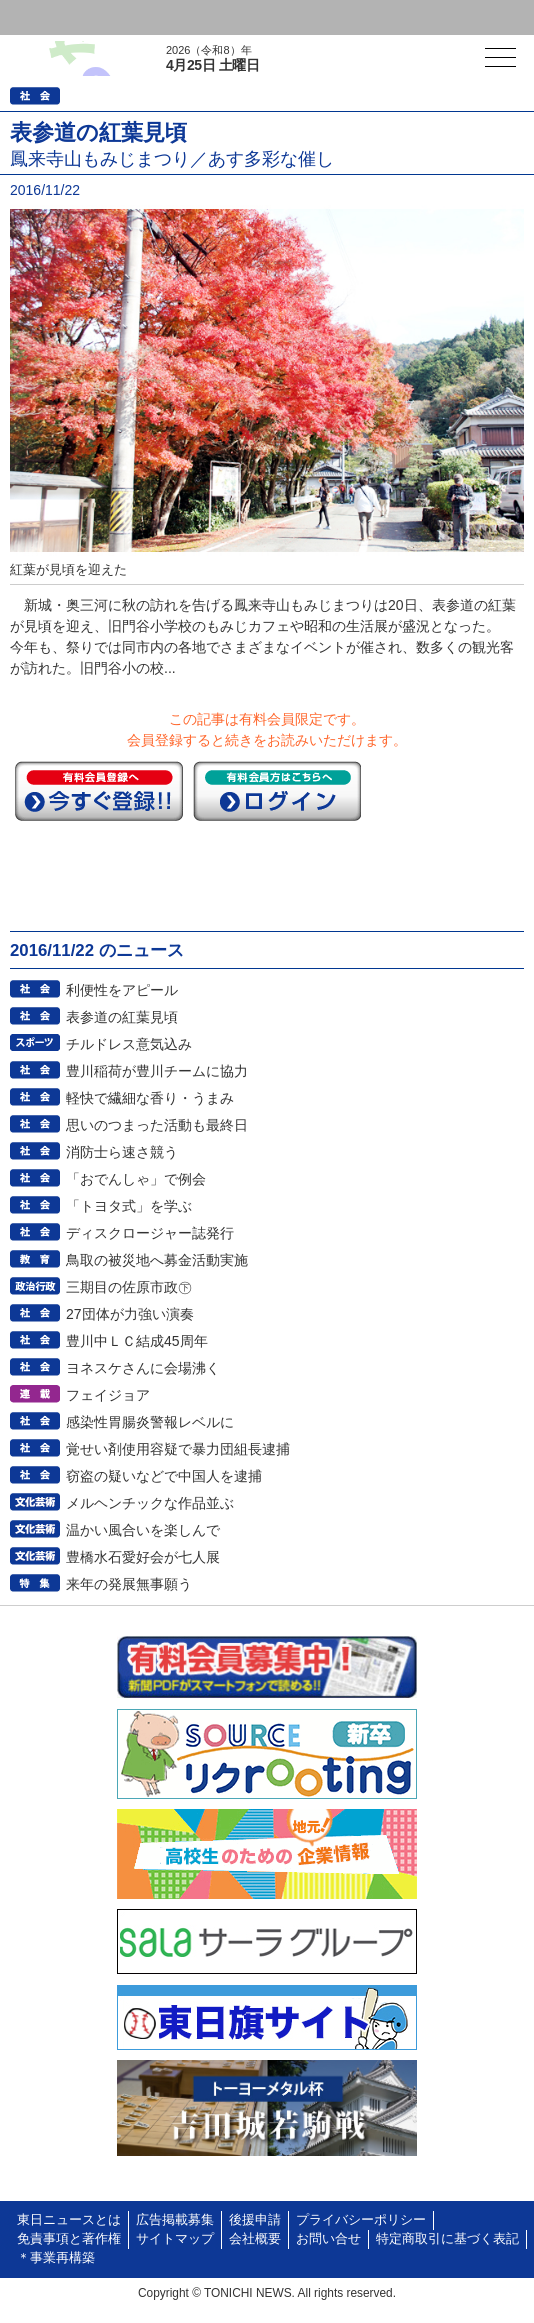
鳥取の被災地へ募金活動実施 (157, 1260)
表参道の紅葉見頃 (122, 1017)
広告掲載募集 (175, 2220)
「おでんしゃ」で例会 (136, 1179)
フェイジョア (108, 1395)
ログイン (56, 17)
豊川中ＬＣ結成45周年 (137, 1341)
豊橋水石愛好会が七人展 (143, 1557)
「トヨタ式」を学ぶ (129, 1206)
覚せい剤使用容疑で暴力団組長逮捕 (178, 1449)
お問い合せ (328, 2239)
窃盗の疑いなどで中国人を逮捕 (164, 1476)
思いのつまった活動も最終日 (157, 1125)
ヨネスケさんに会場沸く (143, 1368)
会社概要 (255, 2239)
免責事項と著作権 (69, 2239)
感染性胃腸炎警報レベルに (150, 1422)
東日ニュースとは (69, 2220)
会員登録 (154, 17)
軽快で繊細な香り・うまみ (150, 1098)
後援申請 (255, 2220)
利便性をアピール (122, 990)
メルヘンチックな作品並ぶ (150, 1503)
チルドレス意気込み (129, 1044)
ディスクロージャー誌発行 (150, 1233)
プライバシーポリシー (361, 2220)
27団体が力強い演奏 (130, 1314)
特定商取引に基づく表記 (447, 2239)
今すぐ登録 (99, 791)
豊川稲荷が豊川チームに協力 (157, 1071)
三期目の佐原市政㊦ (129, 1287)
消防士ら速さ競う (122, 1152)
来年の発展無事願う (129, 1584)
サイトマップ (175, 2239)
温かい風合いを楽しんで (143, 1530)
